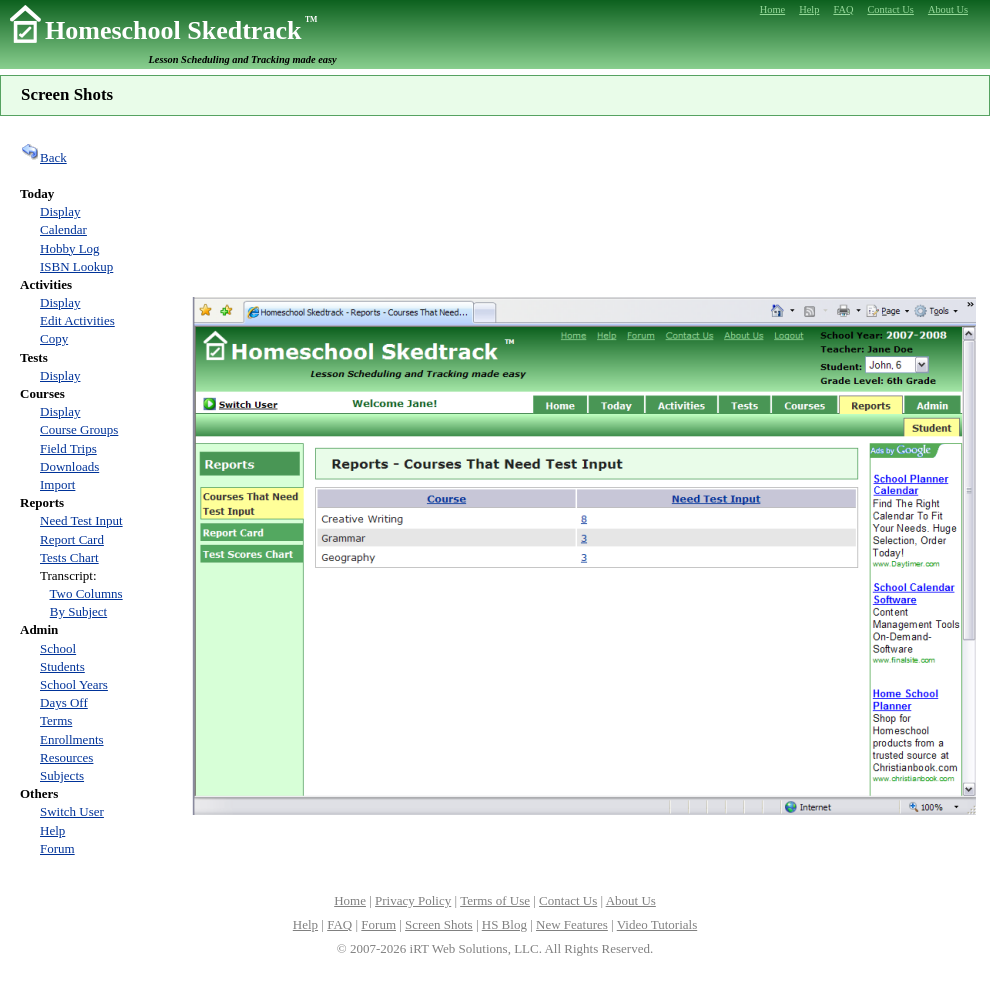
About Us (631, 900)
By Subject (78, 611)
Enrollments (72, 739)
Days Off (64, 702)
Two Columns (86, 593)
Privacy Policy (413, 900)
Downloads (69, 466)
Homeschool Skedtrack (181, 30)
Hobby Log (70, 248)
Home (350, 900)
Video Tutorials (657, 924)
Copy (54, 338)
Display (60, 211)
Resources (66, 757)
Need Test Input (81, 520)
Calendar (63, 229)
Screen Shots (439, 924)
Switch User (72, 811)
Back (43, 157)
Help (52, 830)
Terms (56, 720)
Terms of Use (495, 900)
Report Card (72, 539)
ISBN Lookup (76, 266)
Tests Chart (69, 557)
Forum (57, 848)
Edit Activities (77, 320)
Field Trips (68, 448)
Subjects (62, 775)
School (58, 648)
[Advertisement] (584, 204)
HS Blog (504, 924)
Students (62, 666)
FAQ (339, 924)
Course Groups (79, 429)
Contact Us (568, 900)
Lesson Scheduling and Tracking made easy (243, 59)
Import (57, 484)
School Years (74, 684)
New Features (572, 924)
